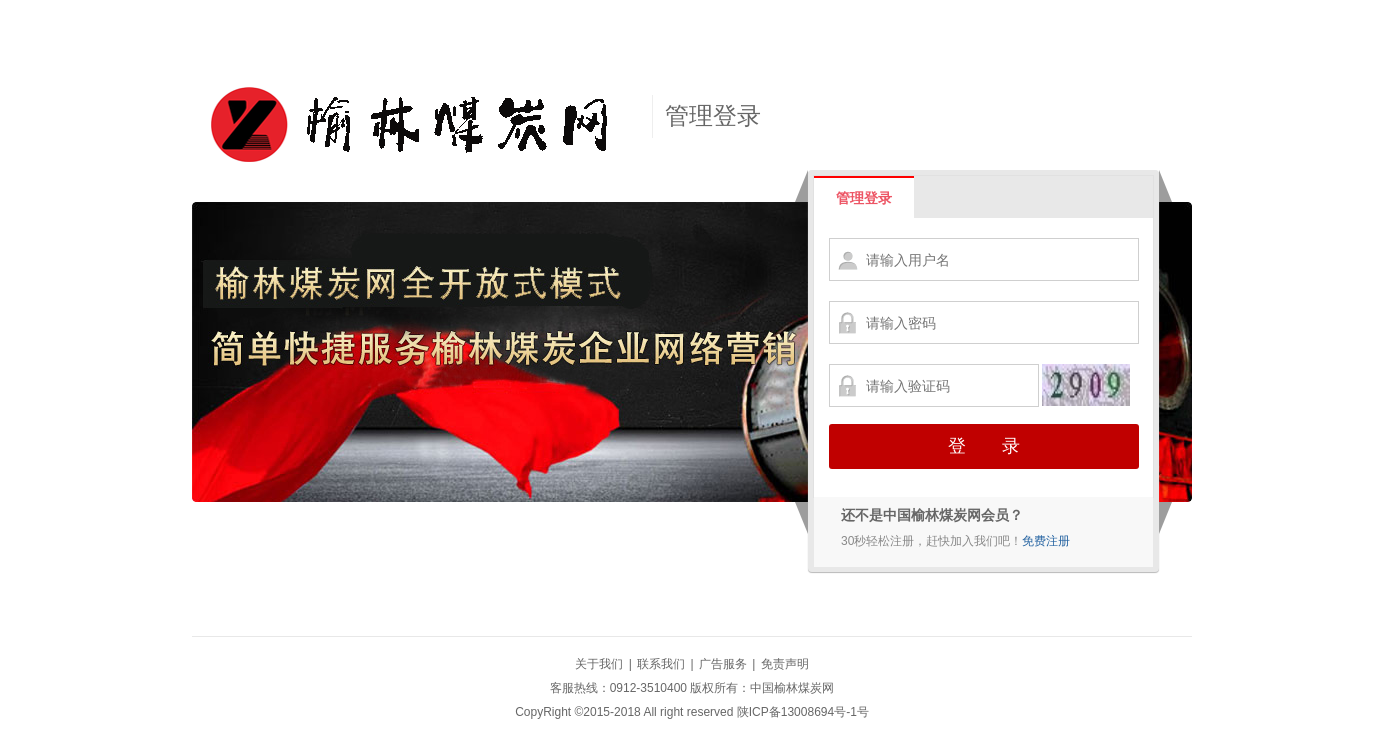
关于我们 (599, 664)
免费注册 (1046, 541)
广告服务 (723, 664)
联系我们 (661, 664)
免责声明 (785, 664)
